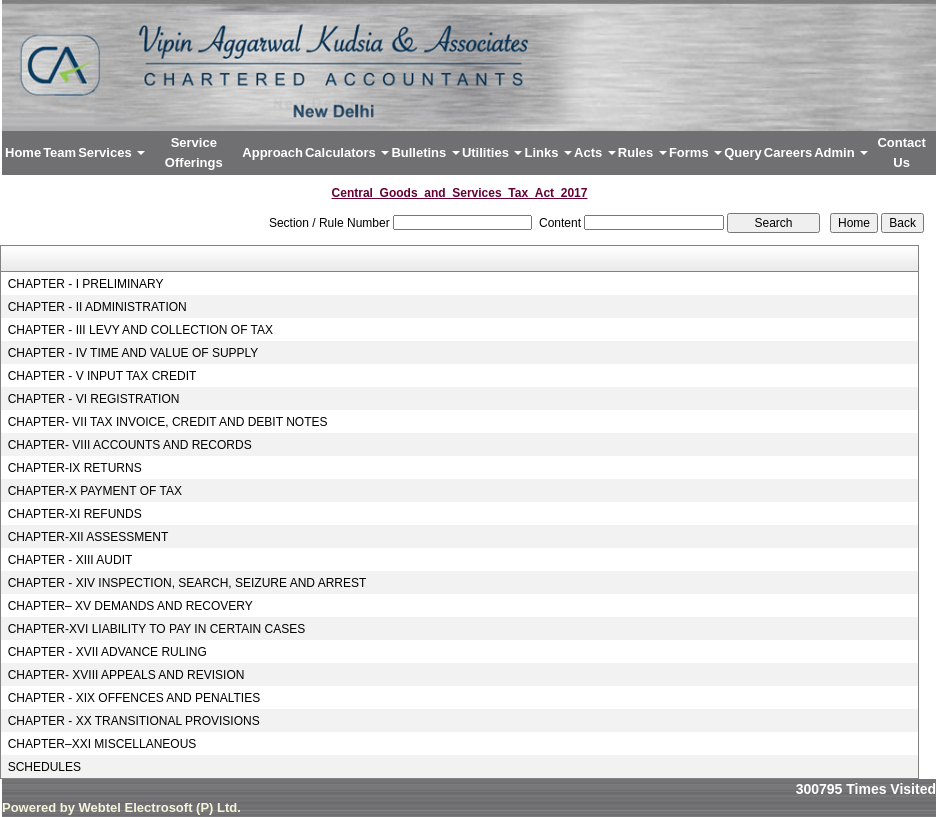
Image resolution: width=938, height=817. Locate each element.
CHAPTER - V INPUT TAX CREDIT (102, 376)
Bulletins (425, 152)
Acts (595, 152)
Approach (272, 152)
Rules (642, 152)
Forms (695, 152)
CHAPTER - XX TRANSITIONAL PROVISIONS (134, 721)
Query (743, 152)
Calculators (347, 152)
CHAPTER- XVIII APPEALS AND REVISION (126, 675)
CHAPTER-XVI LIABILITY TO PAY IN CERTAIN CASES (157, 629)
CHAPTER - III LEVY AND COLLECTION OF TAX (140, 330)
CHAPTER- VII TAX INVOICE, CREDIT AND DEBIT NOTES (168, 422)
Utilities (492, 152)
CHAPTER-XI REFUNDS (75, 514)
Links (548, 152)
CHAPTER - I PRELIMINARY (86, 284)
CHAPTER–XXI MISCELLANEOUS (102, 744)
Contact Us (901, 152)
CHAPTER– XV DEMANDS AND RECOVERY (130, 606)
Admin (841, 152)
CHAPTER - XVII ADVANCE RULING (107, 652)
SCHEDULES (44, 767)
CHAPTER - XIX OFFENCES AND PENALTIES (134, 698)
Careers (788, 152)
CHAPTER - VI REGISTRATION (94, 399)
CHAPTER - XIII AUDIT (70, 560)
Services (111, 152)
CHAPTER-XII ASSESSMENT (88, 537)
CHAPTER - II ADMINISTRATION (97, 307)
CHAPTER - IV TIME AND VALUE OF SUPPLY (133, 353)
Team (59, 152)
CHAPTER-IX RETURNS (75, 468)
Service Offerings (194, 152)
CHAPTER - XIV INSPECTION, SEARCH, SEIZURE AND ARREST (187, 583)
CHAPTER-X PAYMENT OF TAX (95, 491)
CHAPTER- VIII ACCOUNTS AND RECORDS (130, 445)
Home (23, 152)
